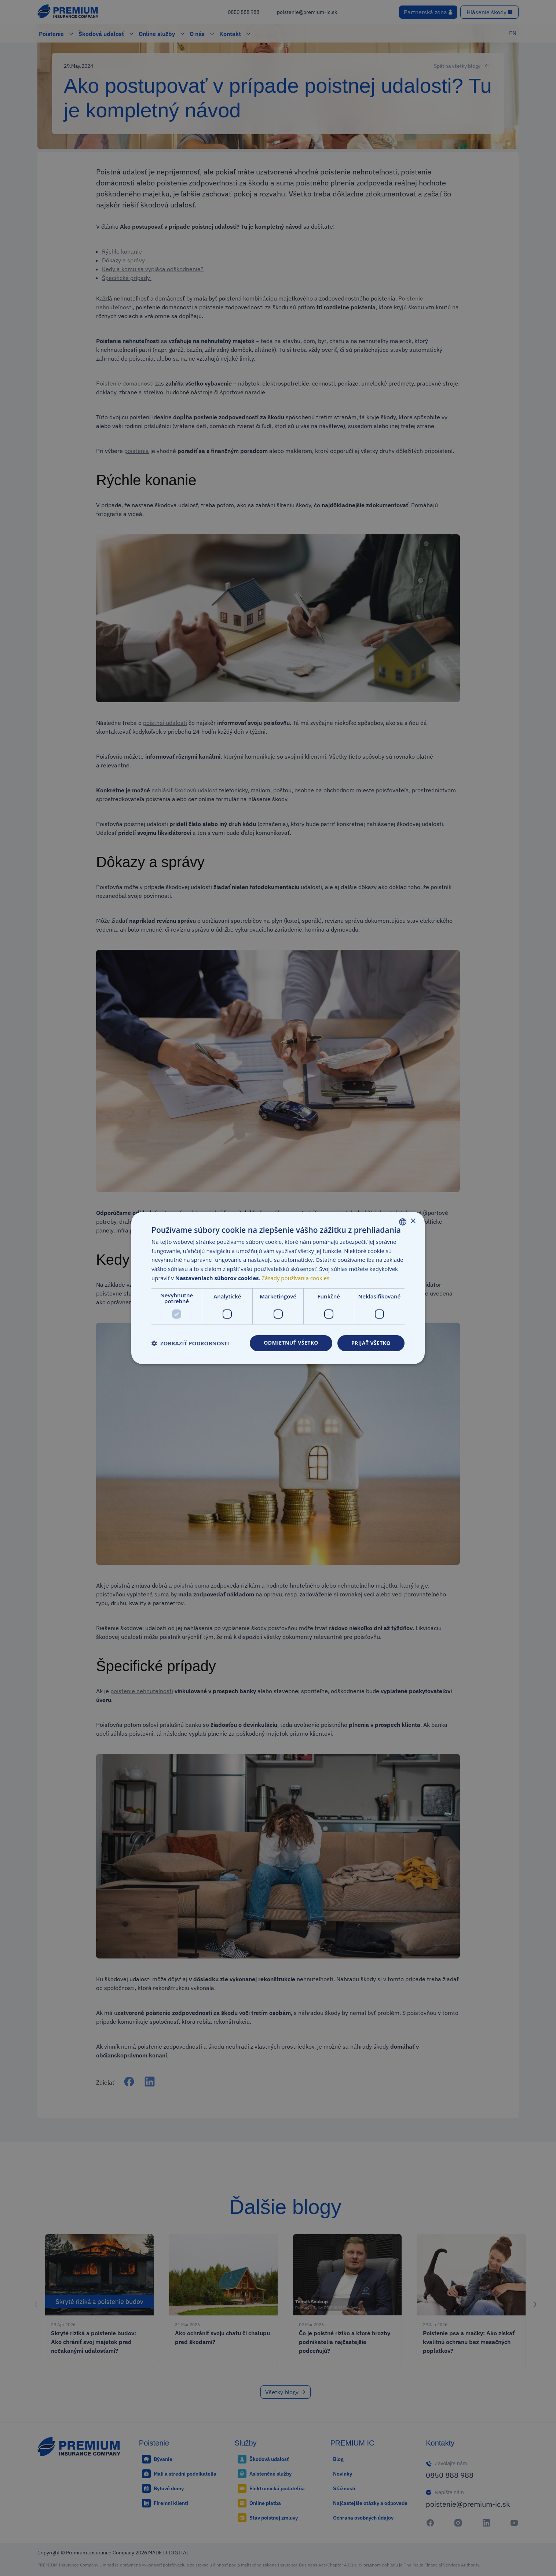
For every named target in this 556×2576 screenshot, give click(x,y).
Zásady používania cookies (295, 1278)
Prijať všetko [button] (371, 1342)
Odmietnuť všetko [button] (291, 1342)
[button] (190, 1343)
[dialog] (278, 1288)
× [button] (413, 1221)
